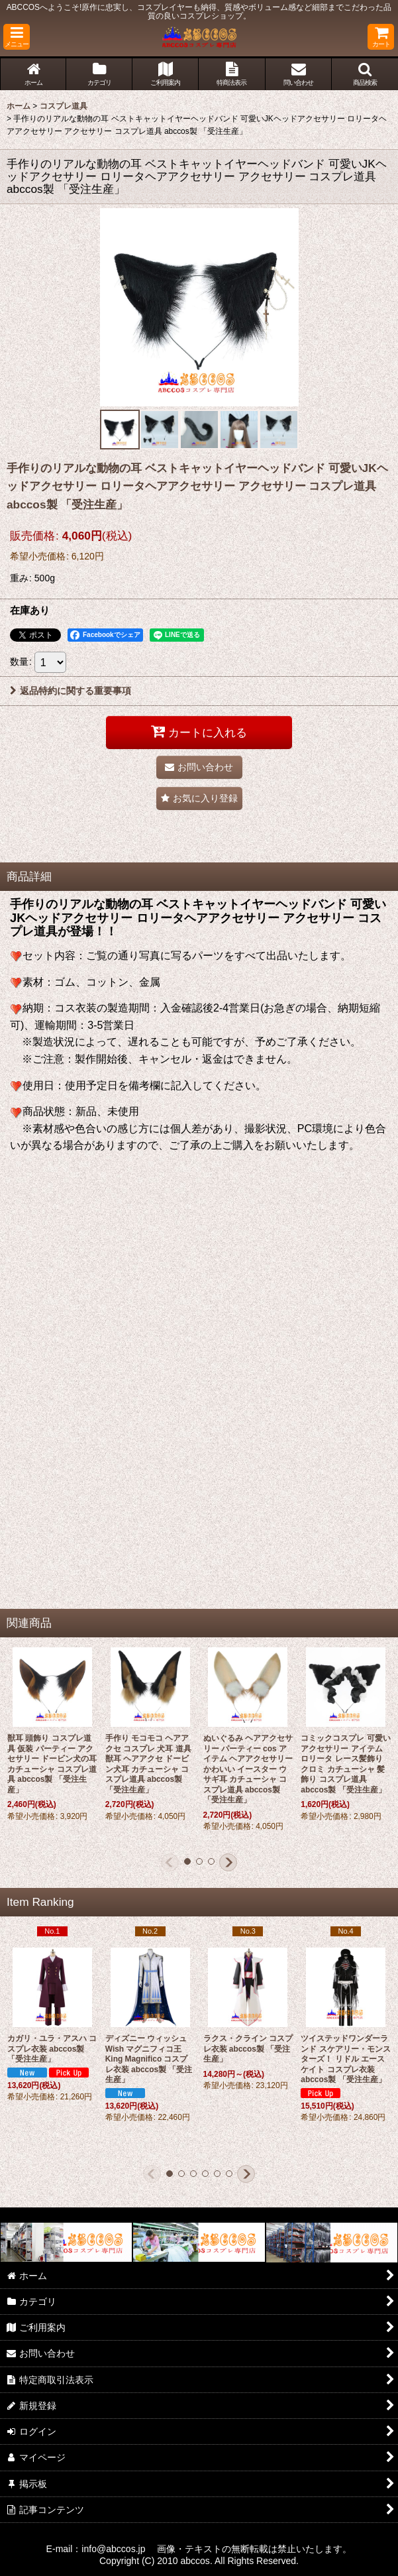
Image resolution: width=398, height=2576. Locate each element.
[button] (16, 37)
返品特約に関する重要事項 (70, 690)
